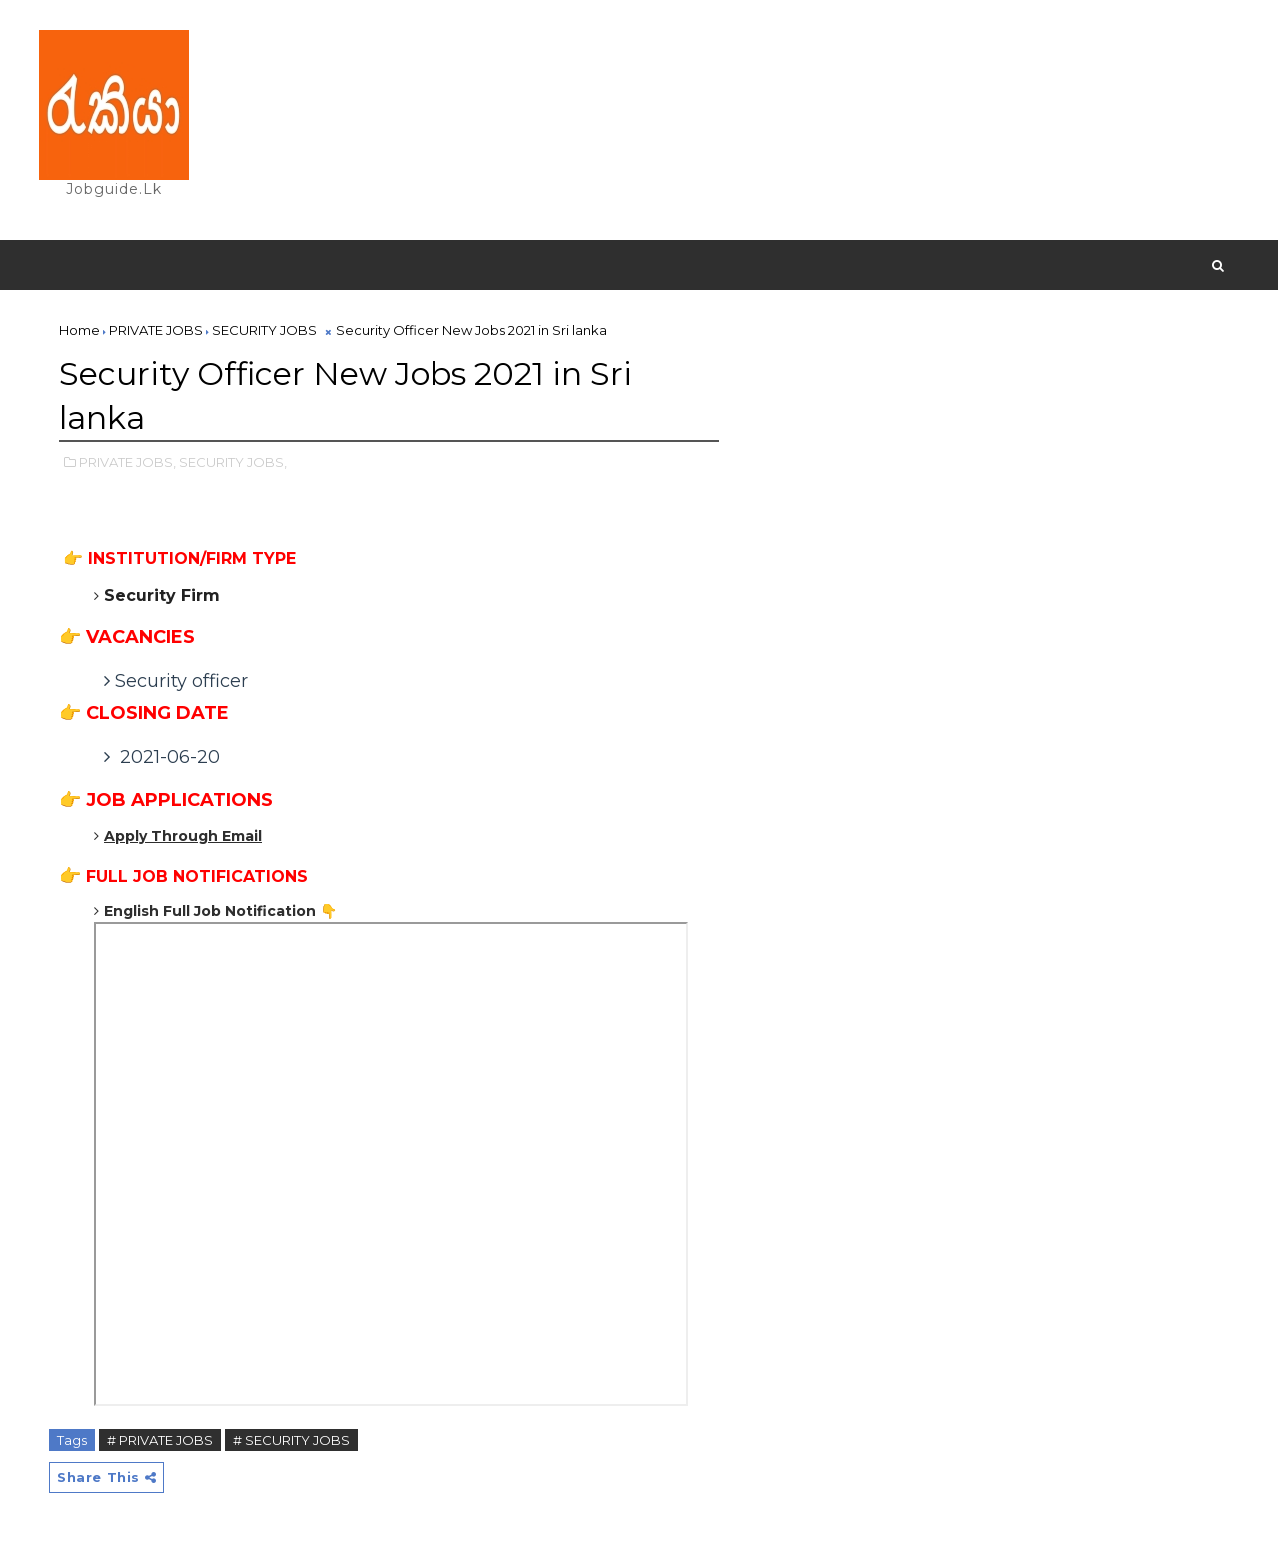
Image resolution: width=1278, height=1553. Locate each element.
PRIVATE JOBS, (127, 462)
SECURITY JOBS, (233, 462)
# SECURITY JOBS (291, 1440)
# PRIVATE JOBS (160, 1440)
